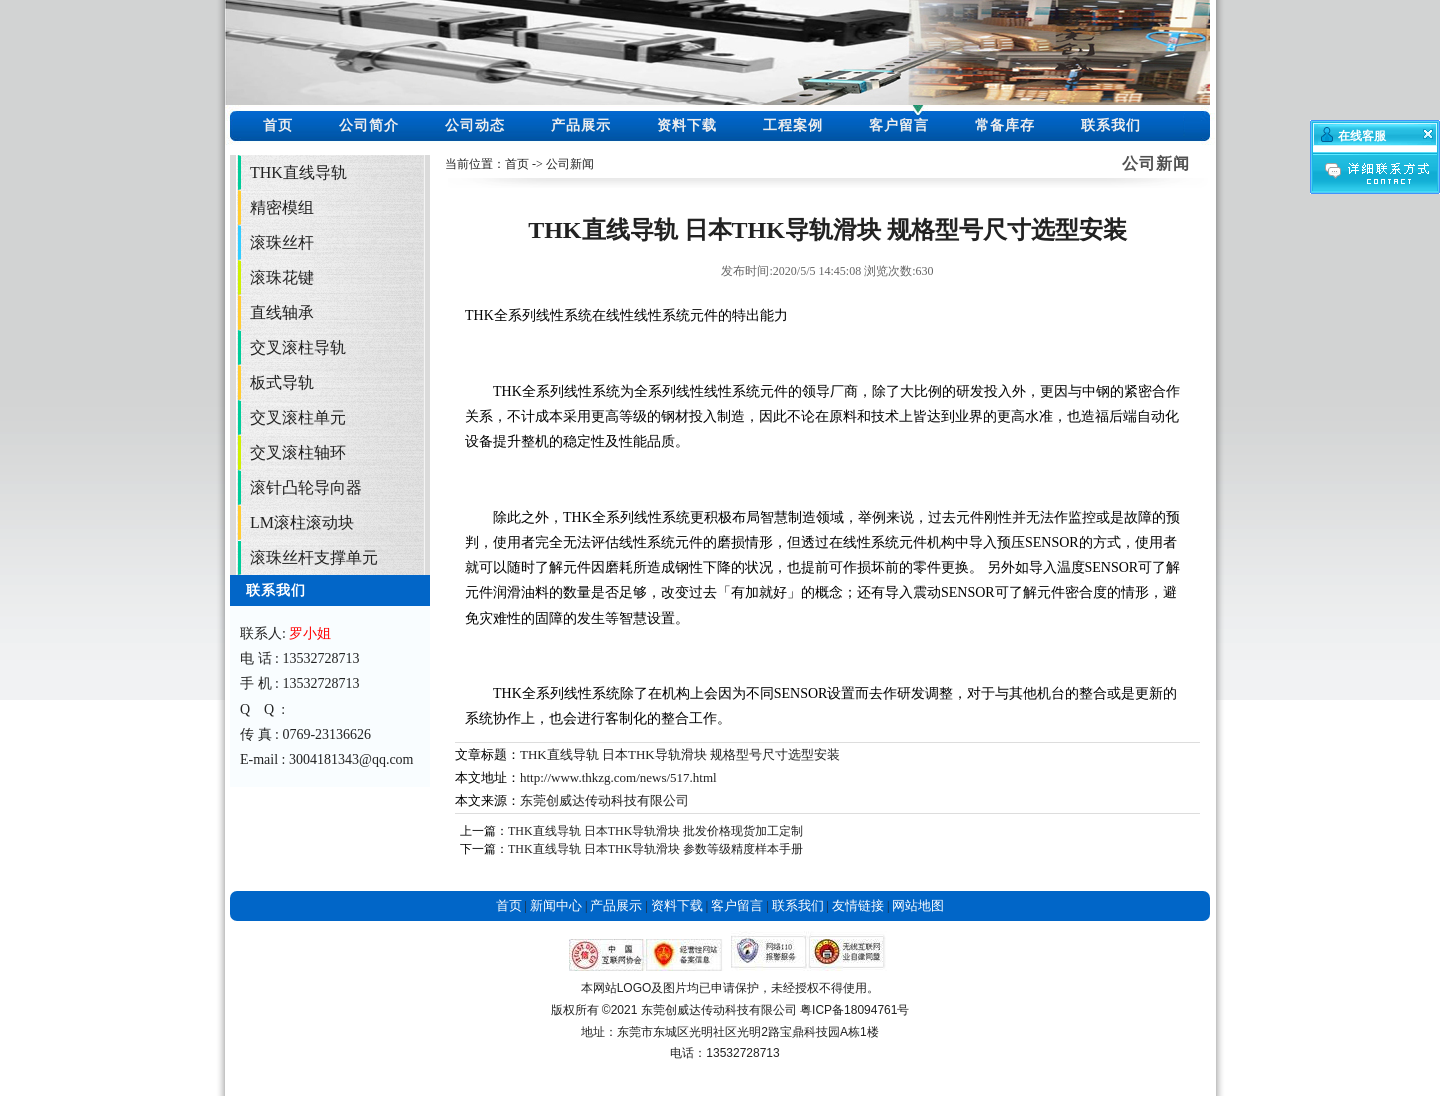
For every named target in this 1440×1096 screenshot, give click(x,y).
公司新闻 (570, 164)
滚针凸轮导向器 (306, 487)
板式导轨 (282, 382)
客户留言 (899, 125)
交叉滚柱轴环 (298, 452)
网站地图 (918, 905)
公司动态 (475, 125)
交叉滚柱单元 (298, 417)
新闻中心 (556, 905)
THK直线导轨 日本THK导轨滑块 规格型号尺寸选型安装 (680, 754)
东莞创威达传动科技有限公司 (604, 800)
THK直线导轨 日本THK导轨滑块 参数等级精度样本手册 (655, 849)
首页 (278, 125)
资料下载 (687, 125)
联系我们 (1111, 125)
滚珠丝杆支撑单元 (314, 557)
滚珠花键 (282, 277)
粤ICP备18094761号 (854, 1010)
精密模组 (282, 207)
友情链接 (858, 905)
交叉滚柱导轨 (298, 347)
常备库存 (1005, 125)
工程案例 (793, 125)
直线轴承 (282, 312)
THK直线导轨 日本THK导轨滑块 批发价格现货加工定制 (655, 831)
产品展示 (581, 125)
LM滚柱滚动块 (302, 522)
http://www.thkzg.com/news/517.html (618, 777)
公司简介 (369, 125)
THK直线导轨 (298, 172)
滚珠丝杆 (282, 242)
